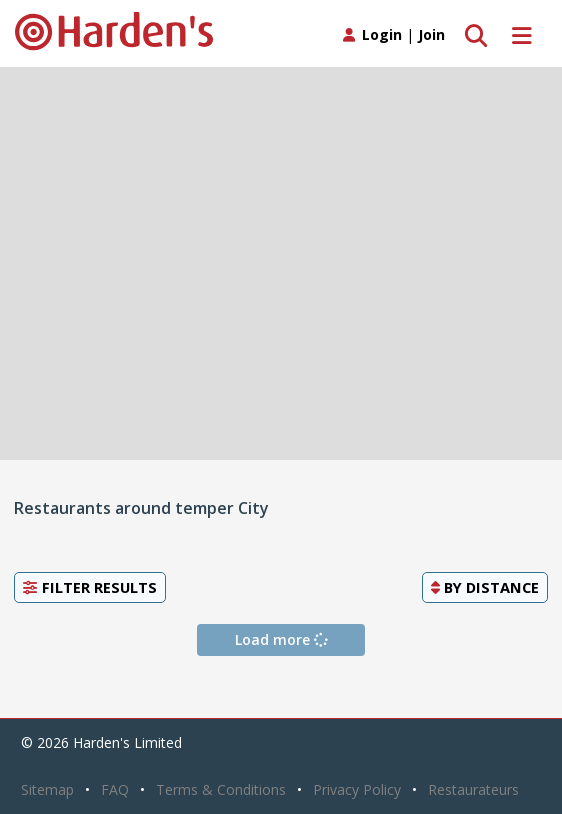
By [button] (485, 587)
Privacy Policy (357, 789)
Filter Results (90, 587)
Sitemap (47, 789)
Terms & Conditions (221, 789)
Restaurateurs (473, 789)
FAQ (115, 789)
